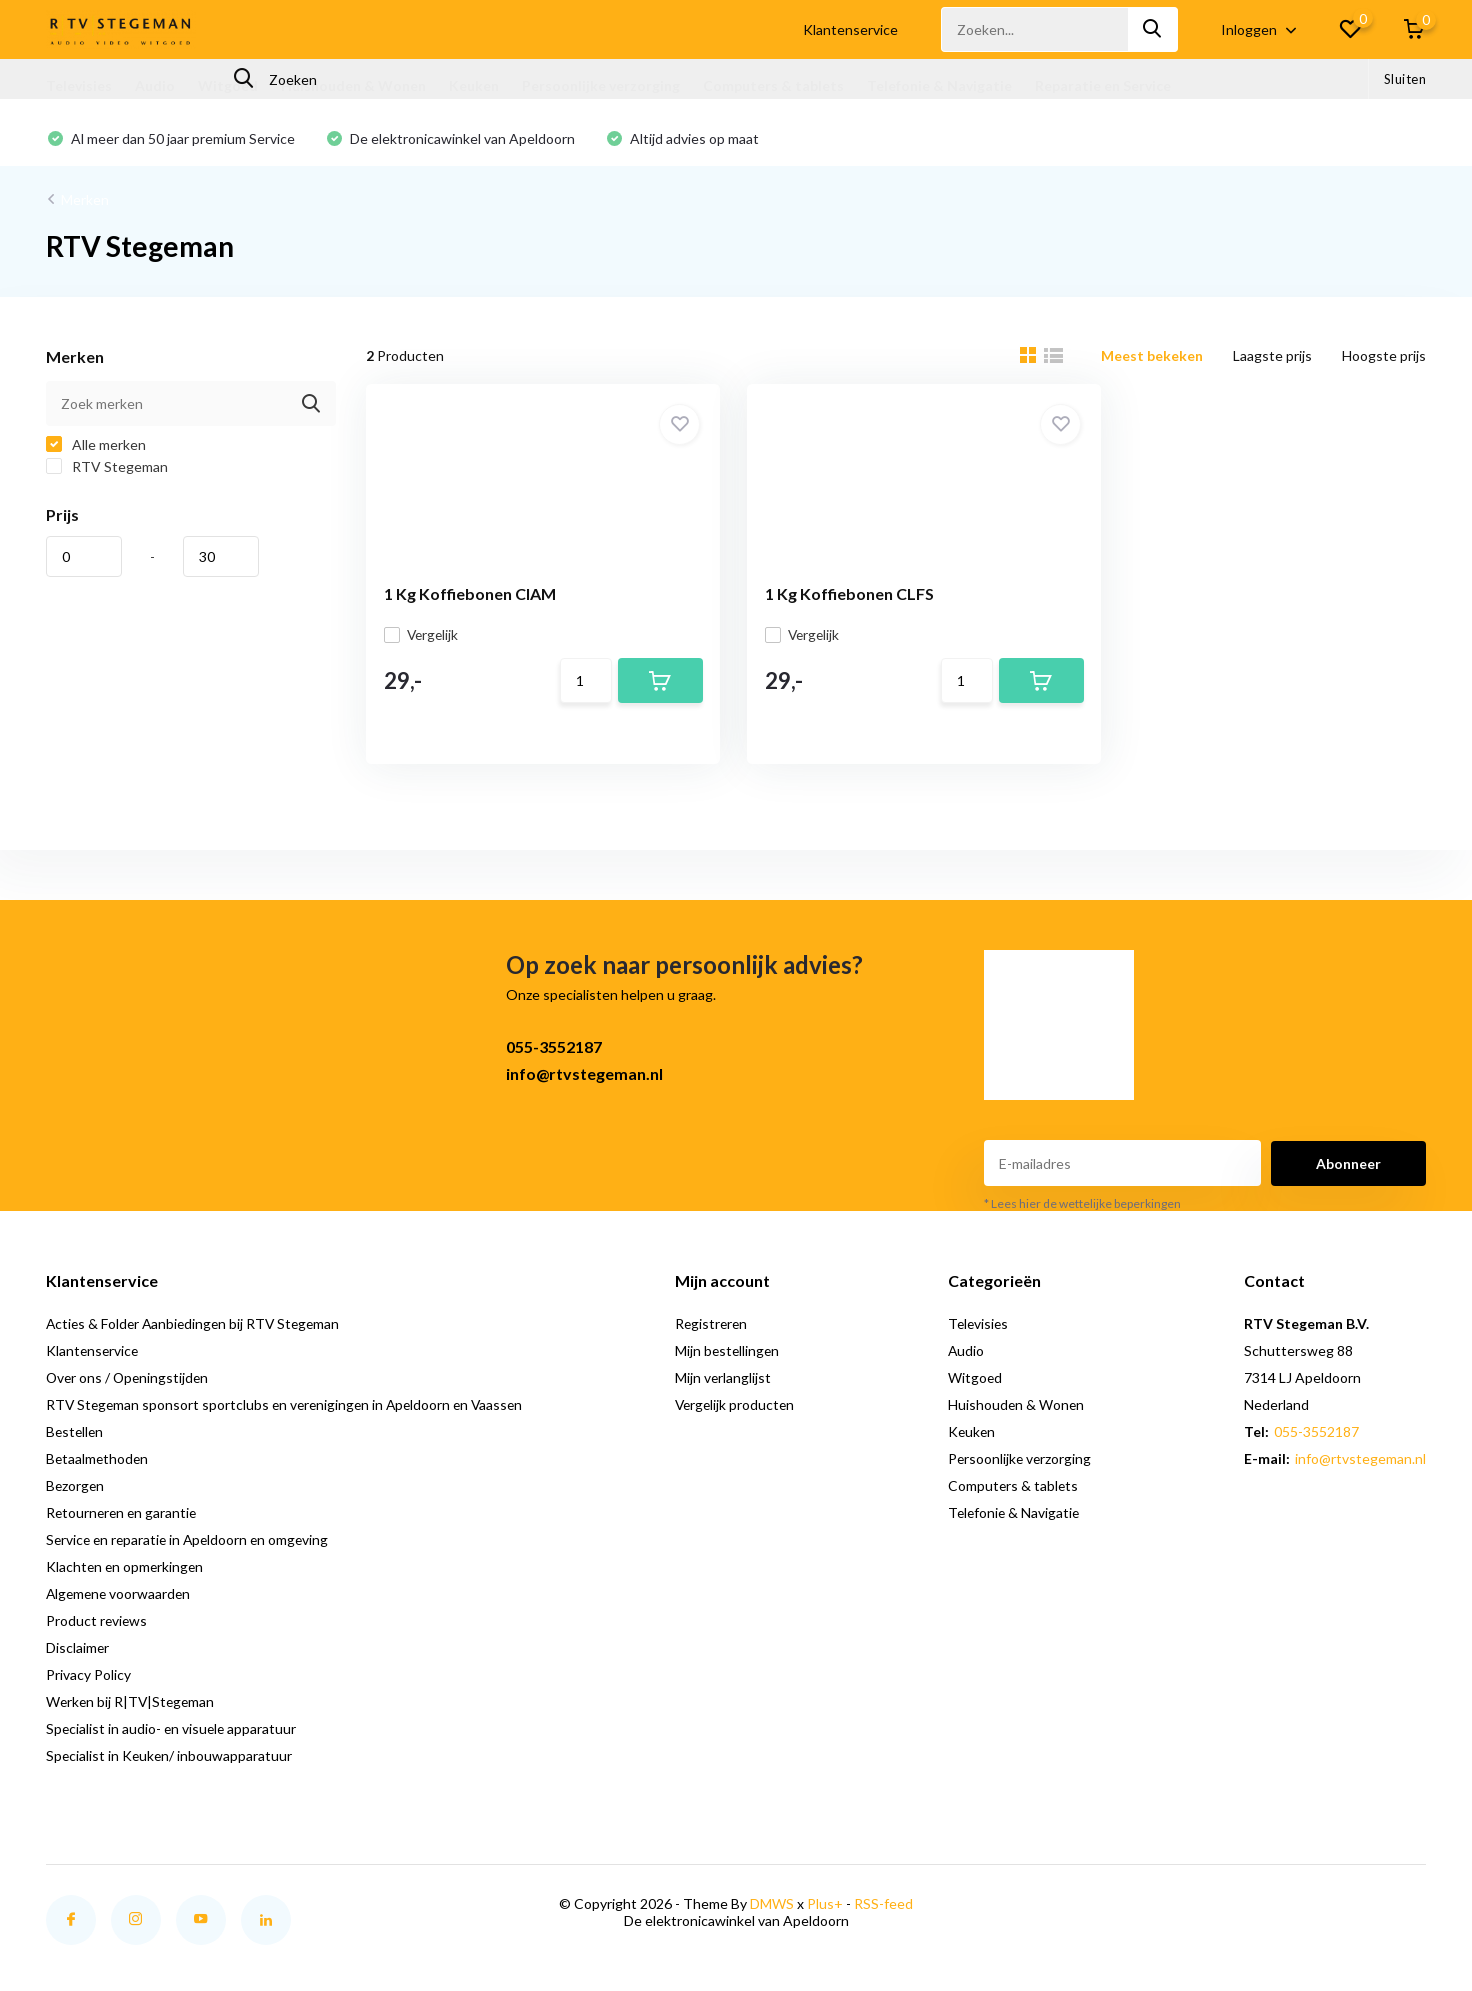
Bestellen (76, 1436)
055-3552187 (554, 1051)
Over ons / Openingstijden (129, 1382)
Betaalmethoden (98, 1463)
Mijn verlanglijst (729, 1382)
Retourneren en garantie (123, 1517)
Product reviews (97, 1625)
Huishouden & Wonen (353, 85)
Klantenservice (850, 29)
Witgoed (228, 85)
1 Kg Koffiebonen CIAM (472, 594)
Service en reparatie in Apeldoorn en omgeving (191, 1544)
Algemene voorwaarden (120, 1598)
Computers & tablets (773, 85)
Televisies (79, 85)
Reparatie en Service (1103, 85)
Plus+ (825, 1908)
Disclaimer (78, 1652)
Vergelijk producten (742, 1409)
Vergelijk (424, 635)
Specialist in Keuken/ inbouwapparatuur (170, 1760)
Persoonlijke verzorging (601, 85)
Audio (155, 85)
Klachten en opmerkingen (126, 1571)
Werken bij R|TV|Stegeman (132, 1706)
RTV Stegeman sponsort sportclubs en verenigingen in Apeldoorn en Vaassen (290, 1409)
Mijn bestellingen (734, 1355)
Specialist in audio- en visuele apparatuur (173, 1733)
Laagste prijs (1272, 356)
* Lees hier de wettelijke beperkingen (1082, 1208)
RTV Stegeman (107, 467)
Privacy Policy (88, 1679)
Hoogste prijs (1384, 356)
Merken (85, 200)
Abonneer (1348, 1167)
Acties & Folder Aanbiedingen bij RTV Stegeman (197, 1328)
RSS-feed (883, 1908)
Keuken (474, 85)
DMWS (772, 1908)
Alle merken (96, 445)
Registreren (718, 1328)
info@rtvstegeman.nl (584, 1078)
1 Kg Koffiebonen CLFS (833, 594)
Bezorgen (76, 1490)
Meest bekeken (1152, 356)
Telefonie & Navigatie (939, 85)
